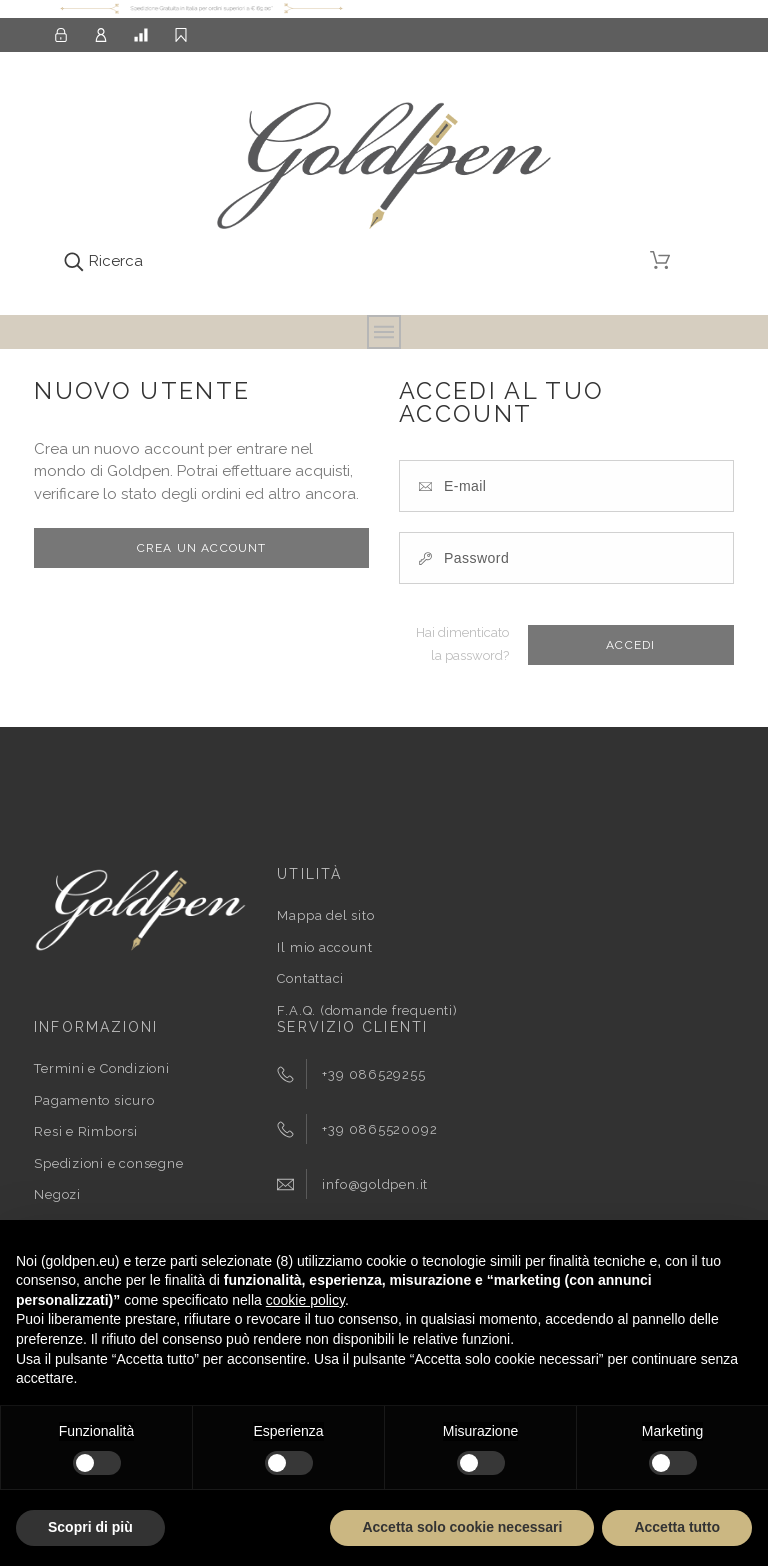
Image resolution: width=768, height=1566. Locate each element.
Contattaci (310, 978)
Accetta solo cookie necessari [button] (462, 1527)
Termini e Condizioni (102, 1068)
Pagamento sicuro (94, 1100)
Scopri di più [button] (90, 1527)
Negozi (57, 1194)
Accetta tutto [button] (677, 1527)
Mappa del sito (325, 915)
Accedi (630, 645)
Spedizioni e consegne (108, 1163)
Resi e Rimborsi (86, 1131)
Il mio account (324, 947)
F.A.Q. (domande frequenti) (367, 1010)
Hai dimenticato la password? (462, 644)
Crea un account (202, 548)
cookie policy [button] (305, 1300)
